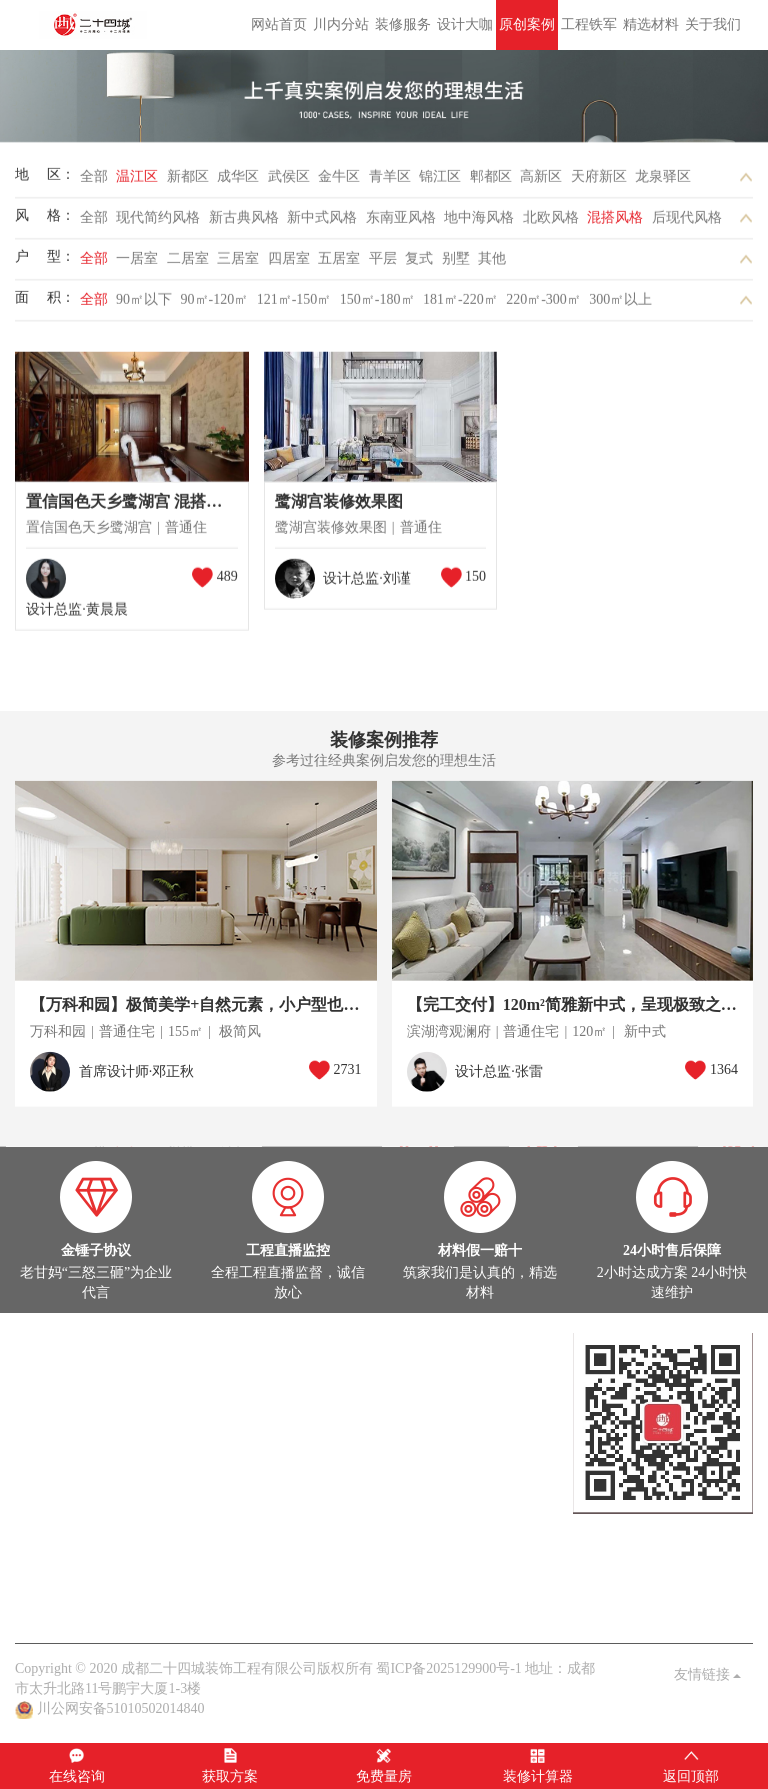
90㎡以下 (144, 305)
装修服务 (403, 24)
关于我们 (713, 24)
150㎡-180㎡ (377, 305)
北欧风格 (551, 223)
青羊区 (390, 182)
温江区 (137, 182)
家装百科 (162, 1542)
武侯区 (289, 182)
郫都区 (491, 182)
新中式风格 (322, 223)
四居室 (289, 264)
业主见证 (222, 1542)
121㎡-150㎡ (294, 305)
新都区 (188, 182)
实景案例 (43, 1422)
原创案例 (527, 24)
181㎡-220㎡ (460, 305)
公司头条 (43, 1542)
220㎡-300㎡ (543, 305)
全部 (94, 182)
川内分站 (341, 24)
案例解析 (103, 1542)
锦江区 (440, 182)
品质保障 (148, 1602)
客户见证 (208, 1602)
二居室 (188, 264)
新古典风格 (244, 223)
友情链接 (708, 1674)
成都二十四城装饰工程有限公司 (96, 25)
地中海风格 (479, 223)
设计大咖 (465, 24)
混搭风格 (615, 223)
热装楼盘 (43, 1482)
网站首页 (279, 24)
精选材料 (651, 24)
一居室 (137, 264)
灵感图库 (162, 1422)
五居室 (339, 264)
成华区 (238, 182)
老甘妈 (36, 1602)
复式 (419, 264)
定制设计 (43, 1362)
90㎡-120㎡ (215, 305)
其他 (492, 264)
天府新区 (599, 182)
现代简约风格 (158, 223)
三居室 (238, 264)
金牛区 (339, 182)
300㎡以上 (620, 305)
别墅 (456, 264)
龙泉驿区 (663, 182)
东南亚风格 (401, 223)
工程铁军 (589, 24)
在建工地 (103, 1422)
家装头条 (43, 1522)
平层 (383, 264)
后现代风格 (687, 223)
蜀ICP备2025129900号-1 (448, 1668)
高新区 (541, 182)
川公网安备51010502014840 (121, 1708)
